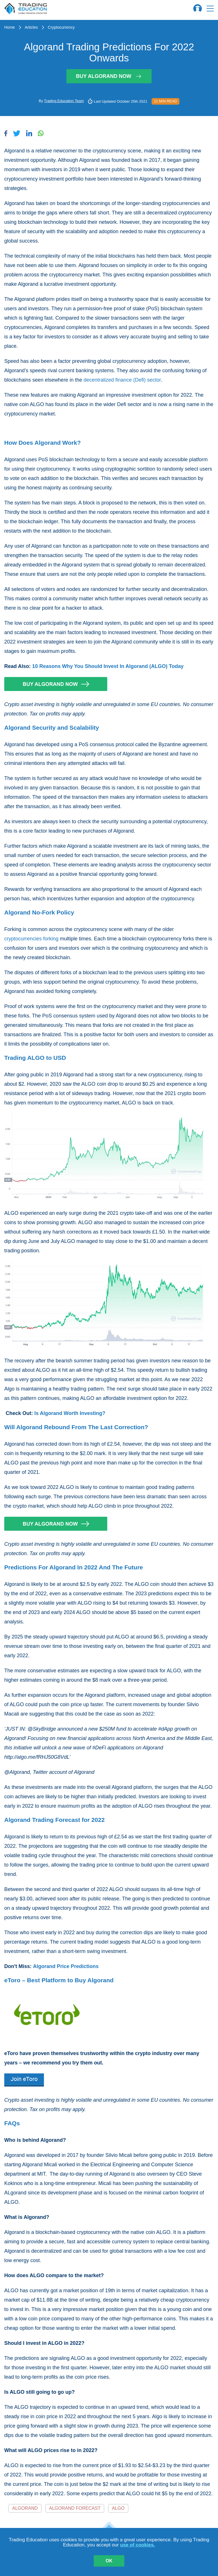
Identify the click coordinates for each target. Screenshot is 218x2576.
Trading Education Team (64, 101)
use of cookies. (137, 2545)
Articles (31, 27)
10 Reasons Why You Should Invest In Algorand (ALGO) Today (107, 666)
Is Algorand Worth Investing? (69, 1413)
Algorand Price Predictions (65, 1966)
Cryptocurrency (61, 27)
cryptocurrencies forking (31, 939)
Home (9, 27)
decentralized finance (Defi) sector (122, 380)
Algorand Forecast (74, 2508)
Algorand (25, 2508)
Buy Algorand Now (109, 76)
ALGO (118, 2508)
